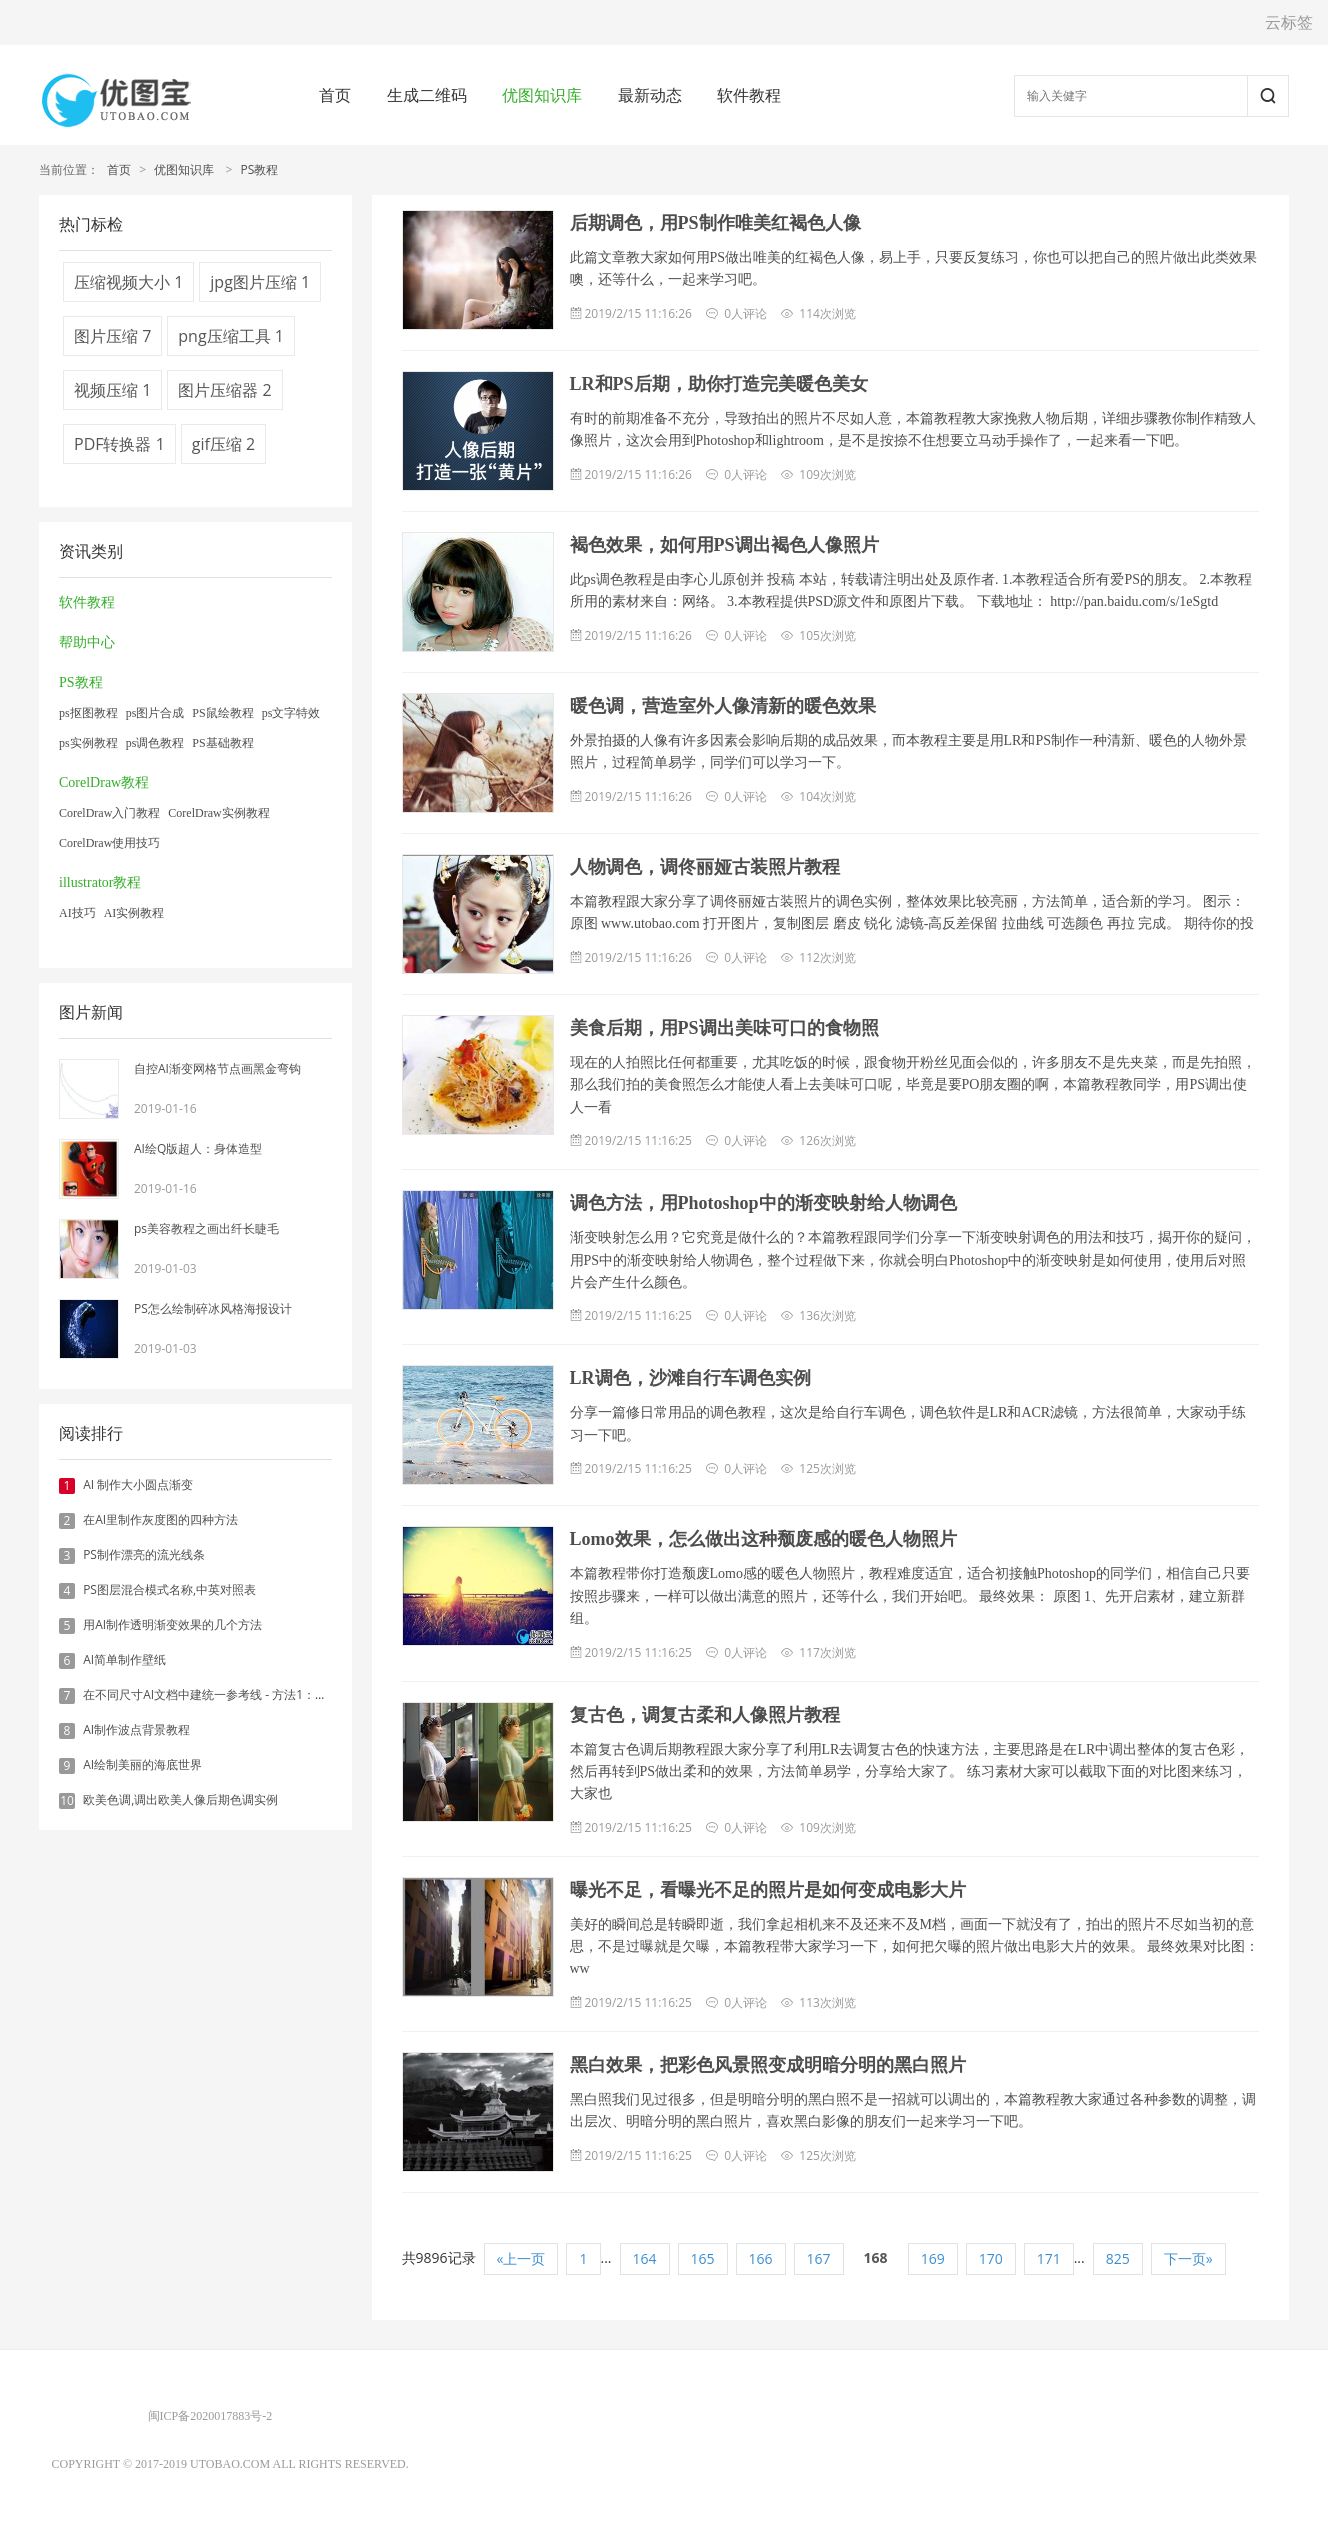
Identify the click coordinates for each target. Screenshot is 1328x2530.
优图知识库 (542, 95)
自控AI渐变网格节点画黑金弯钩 (217, 1068)
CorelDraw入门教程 (109, 813)
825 (1118, 2258)
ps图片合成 (155, 713)
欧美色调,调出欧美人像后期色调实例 (180, 1799)
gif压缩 (223, 444)
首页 (335, 95)
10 (67, 1801)
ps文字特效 (291, 713)
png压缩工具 (231, 336)
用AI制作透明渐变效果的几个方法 (172, 1624)
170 (991, 2258)
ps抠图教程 (88, 713)
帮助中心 (87, 642)
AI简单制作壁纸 (124, 1659)
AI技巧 (77, 913)
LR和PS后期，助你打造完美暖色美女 (719, 384)
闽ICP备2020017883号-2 (210, 2416)
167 (819, 2258)
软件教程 (749, 95)
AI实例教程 (134, 913)
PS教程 (259, 169)
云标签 (1289, 22)
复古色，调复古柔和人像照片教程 (705, 1715)
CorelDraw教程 (104, 782)
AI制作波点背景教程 (136, 1729)
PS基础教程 (222, 743)
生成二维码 (427, 95)
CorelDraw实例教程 (218, 813)
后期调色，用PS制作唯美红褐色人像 (715, 223)
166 (761, 2258)
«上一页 (521, 2258)
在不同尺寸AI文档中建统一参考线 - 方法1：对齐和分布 (229, 1694)
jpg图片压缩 (260, 282)
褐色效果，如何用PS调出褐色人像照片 (724, 545)
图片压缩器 (224, 390)
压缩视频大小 (128, 282)
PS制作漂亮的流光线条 (144, 1554)
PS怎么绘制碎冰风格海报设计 (213, 1308)
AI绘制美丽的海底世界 (142, 1764)
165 (703, 2258)
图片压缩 (112, 336)
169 (933, 2258)
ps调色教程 (155, 743)
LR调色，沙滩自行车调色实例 (690, 1378)
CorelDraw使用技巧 (109, 843)
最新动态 (650, 95)
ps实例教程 (88, 743)
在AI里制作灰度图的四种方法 (160, 1519)
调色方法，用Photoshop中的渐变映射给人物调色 (763, 1203)
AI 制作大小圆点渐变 (138, 1484)
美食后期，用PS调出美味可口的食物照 (724, 1028)
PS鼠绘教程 (222, 713)
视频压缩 (112, 390)
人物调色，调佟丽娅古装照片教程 (705, 867)
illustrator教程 (100, 882)
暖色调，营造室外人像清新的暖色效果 (723, 706)
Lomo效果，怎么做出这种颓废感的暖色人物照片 (763, 1539)
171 (1049, 2258)
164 (645, 2258)
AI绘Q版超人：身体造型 (198, 1148)
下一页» (1188, 2258)
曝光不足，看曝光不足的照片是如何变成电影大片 (768, 1890)
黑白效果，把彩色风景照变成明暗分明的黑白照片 (768, 2065)
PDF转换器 (119, 444)
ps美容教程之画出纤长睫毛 (206, 1228)
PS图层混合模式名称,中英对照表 (169, 1589)
